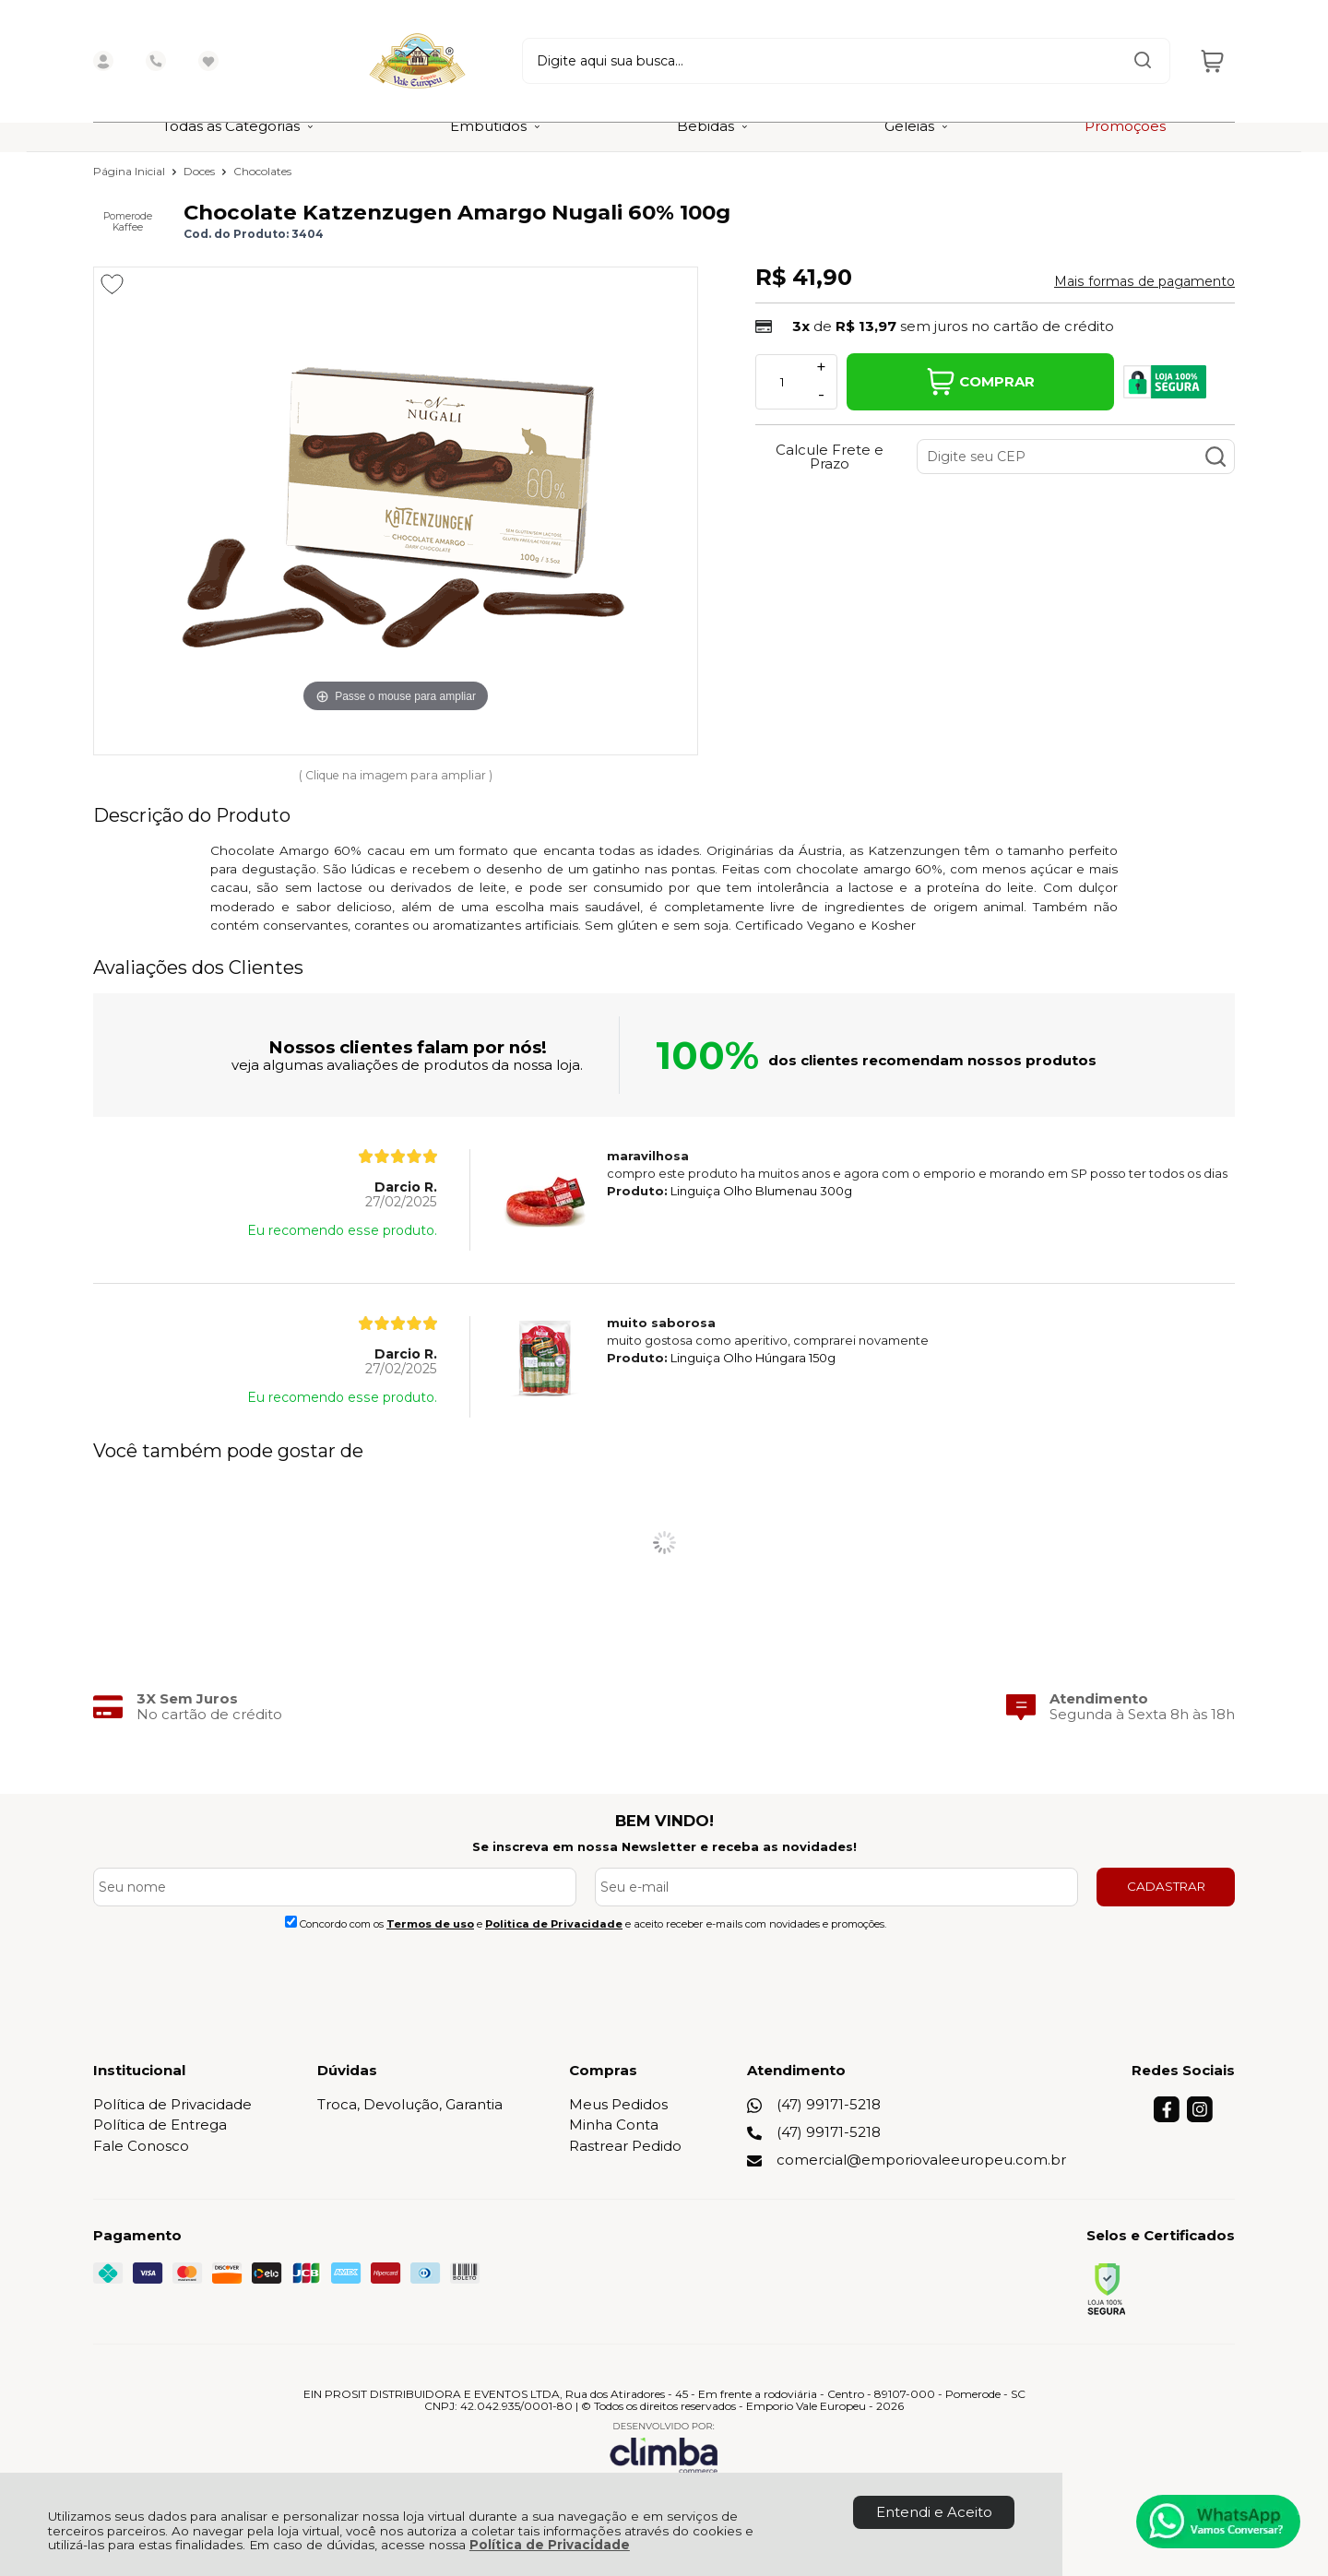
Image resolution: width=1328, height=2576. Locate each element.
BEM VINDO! (664, 1820)
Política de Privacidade (549, 2544)
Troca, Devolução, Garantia (410, 2104)
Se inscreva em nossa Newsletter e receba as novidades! (664, 1846)
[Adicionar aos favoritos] (112, 284)
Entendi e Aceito (934, 2512)
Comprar (981, 382)
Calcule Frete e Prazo (829, 456)
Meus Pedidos (618, 2104)
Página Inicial (130, 171)
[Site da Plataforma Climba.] (664, 2447)
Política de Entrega (160, 2124)
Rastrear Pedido (625, 2146)
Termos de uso (430, 1923)
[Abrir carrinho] (1212, 51)
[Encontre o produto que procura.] (1069, 51)
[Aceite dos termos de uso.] (291, 1922)
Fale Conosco (141, 2146)
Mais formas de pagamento (1144, 281)
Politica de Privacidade (553, 1923)
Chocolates (262, 171)
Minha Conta (613, 2124)
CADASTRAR (1166, 1886)
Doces (201, 171)
